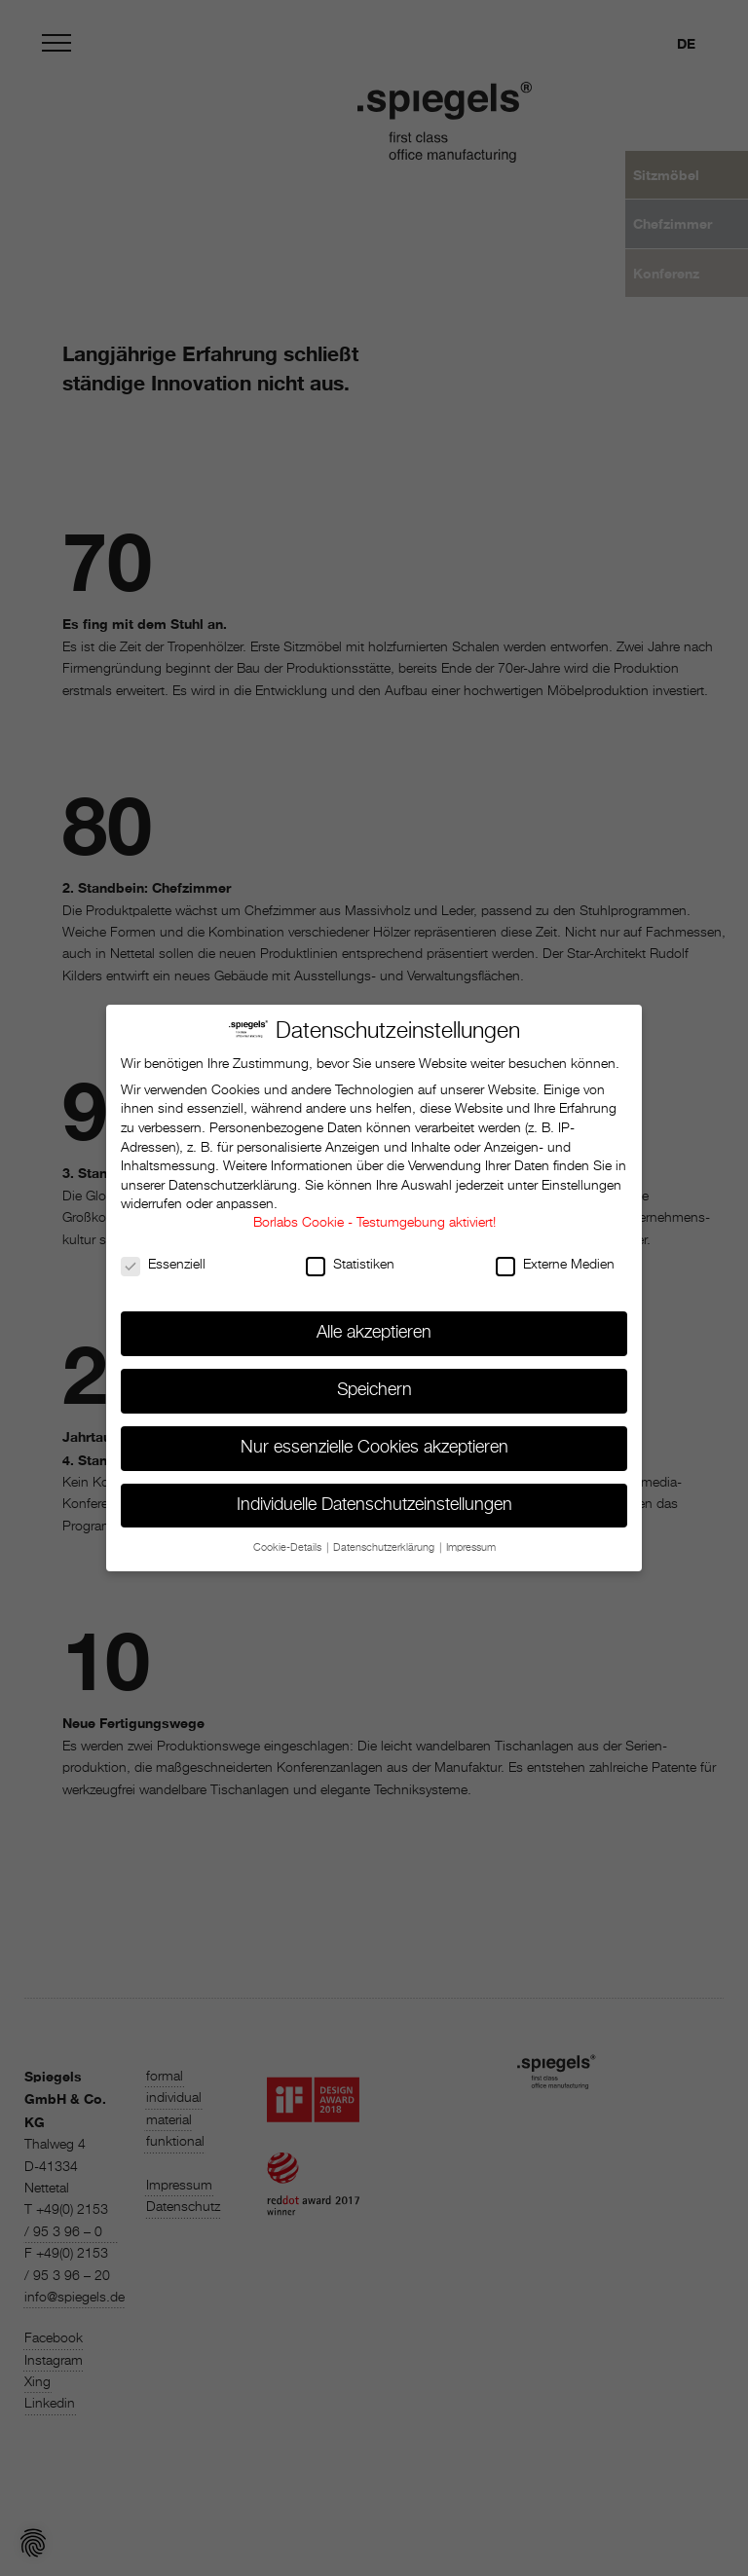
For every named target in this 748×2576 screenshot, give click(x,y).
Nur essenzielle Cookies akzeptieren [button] (374, 1438)
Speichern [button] (374, 1380)
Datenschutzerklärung (232, 1176)
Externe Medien (555, 1256)
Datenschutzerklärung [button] (385, 1538)
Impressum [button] (471, 1538)
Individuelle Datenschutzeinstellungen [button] (374, 1495)
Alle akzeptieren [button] (374, 1323)
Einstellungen (581, 1176)
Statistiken (350, 1256)
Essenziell (163, 1256)
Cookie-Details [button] (288, 1538)
